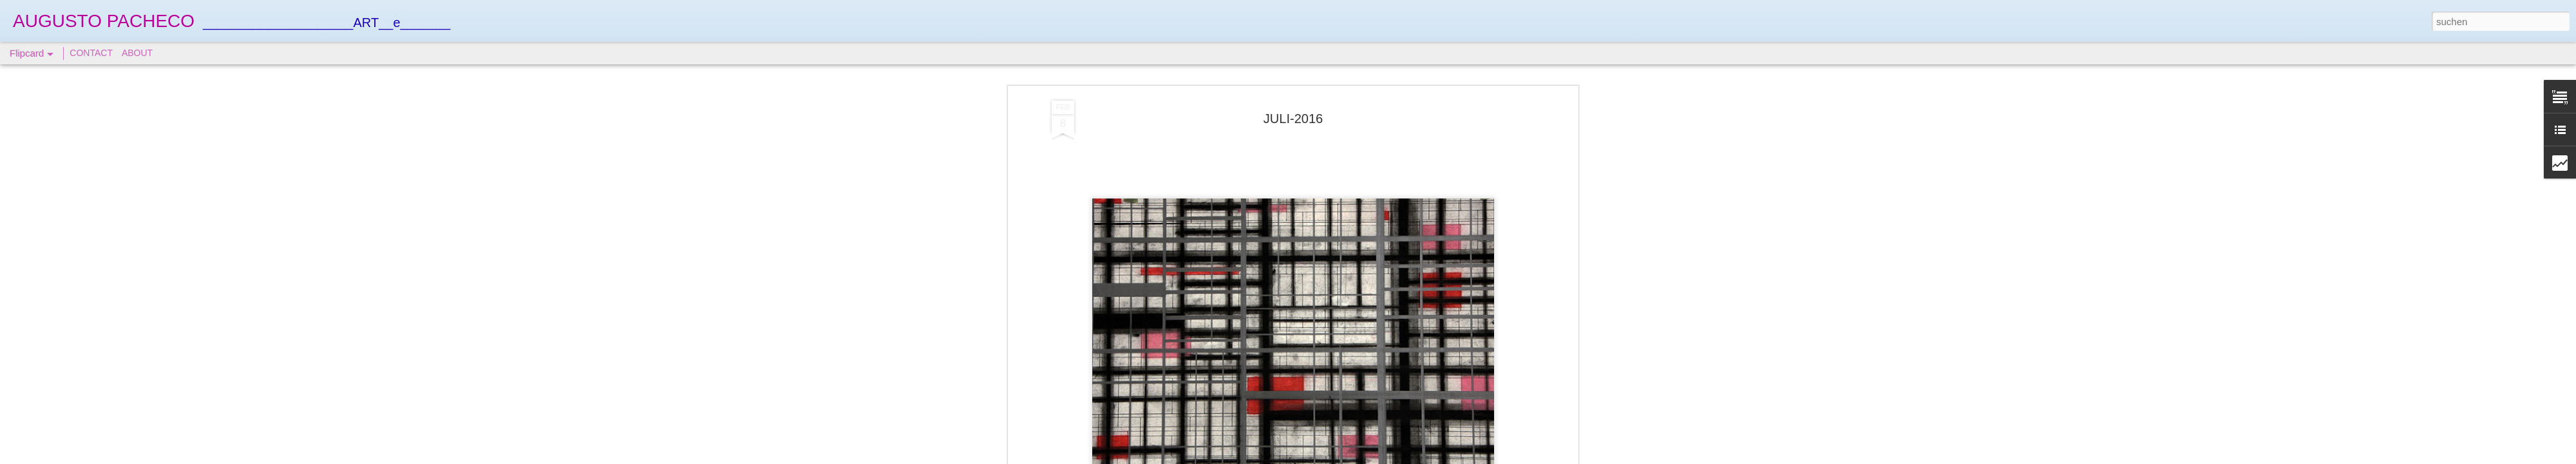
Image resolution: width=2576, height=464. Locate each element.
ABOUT (137, 53)
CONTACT (91, 53)
